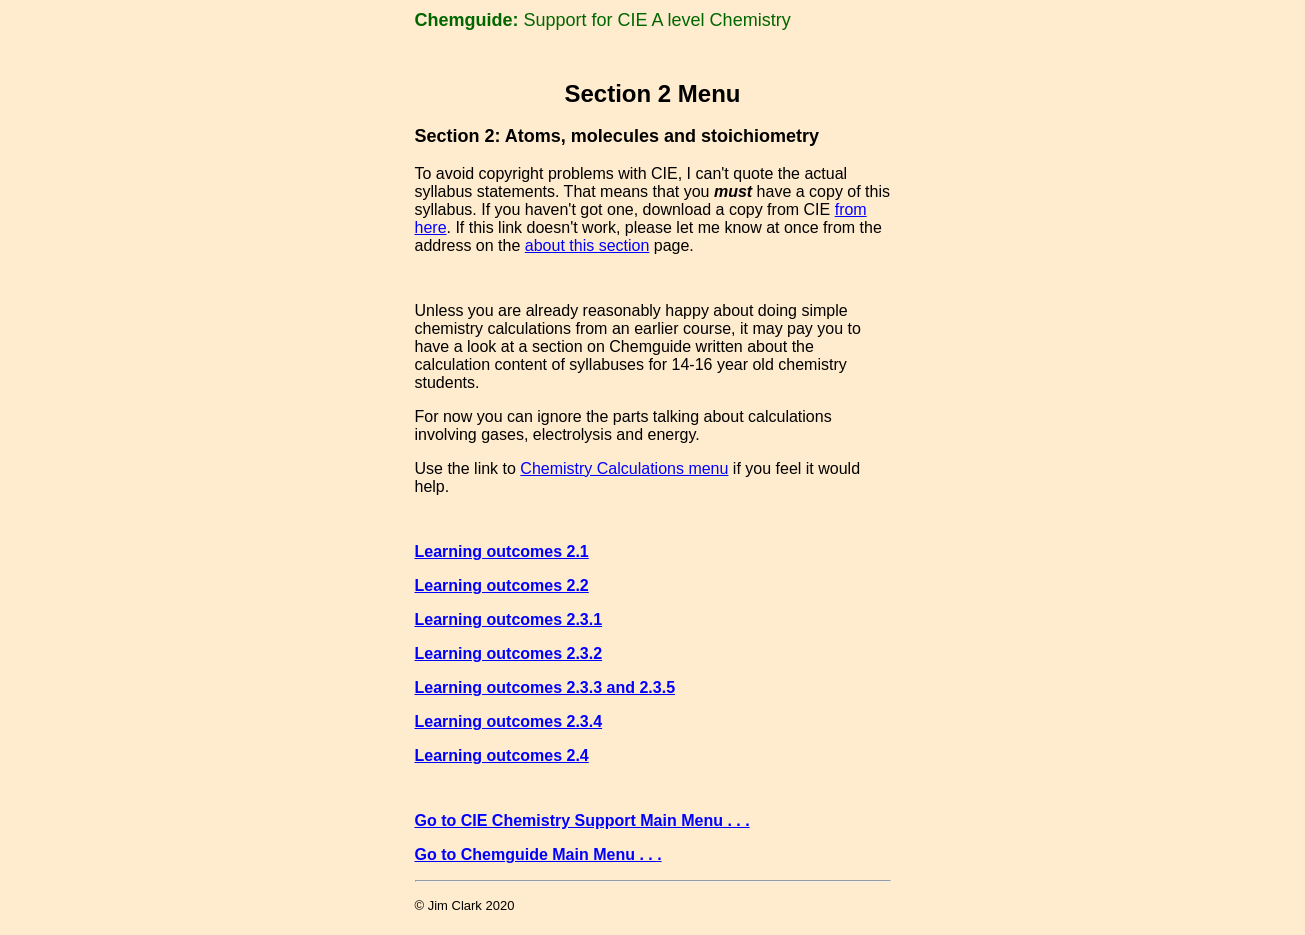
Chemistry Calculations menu (624, 474)
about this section (587, 248)
